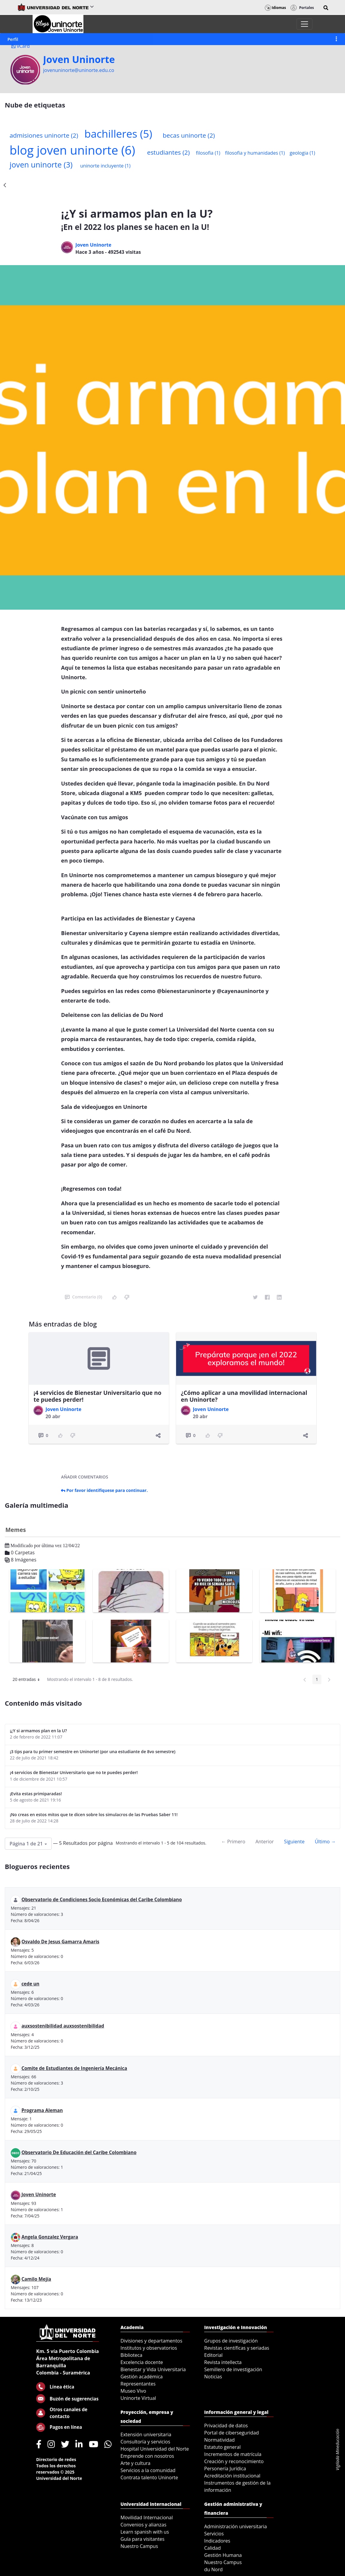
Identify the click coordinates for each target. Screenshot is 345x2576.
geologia (302, 153)
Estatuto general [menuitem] (222, 2447)
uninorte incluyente (105, 165)
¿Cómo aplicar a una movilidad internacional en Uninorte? (244, 1396)
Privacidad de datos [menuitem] (226, 2425)
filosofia (208, 153)
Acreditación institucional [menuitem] (232, 2475)
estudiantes (168, 152)
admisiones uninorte (44, 135)
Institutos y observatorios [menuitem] (148, 2348)
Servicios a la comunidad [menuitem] (147, 2470)
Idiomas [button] (275, 7)
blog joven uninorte (72, 150)
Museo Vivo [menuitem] (133, 2391)
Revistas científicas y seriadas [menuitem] (236, 2348)
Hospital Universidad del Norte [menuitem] (154, 2449)
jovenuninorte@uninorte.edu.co (78, 70)
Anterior (264, 1841)
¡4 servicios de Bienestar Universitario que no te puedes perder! (97, 1396)
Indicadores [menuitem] (217, 2540)
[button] (325, 7)
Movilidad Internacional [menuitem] (146, 2517)
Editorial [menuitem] (213, 2355)
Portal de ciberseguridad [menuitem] (231, 2432)
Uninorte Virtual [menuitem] (138, 2398)
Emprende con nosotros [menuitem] (147, 2456)
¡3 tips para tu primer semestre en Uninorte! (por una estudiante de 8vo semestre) (92, 1751)
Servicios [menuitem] (214, 2533)
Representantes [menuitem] (137, 2383)
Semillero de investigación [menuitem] (233, 2369)
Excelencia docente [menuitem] (141, 2362)
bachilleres (118, 133)
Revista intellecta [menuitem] (223, 2362)
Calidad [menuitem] (212, 2548)
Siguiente (294, 1841)
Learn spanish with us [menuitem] (144, 2532)
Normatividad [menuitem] (219, 2440)
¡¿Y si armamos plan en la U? (38, 1730)
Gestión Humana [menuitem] (223, 2555)
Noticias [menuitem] (213, 2376)
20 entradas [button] (28, 1680)
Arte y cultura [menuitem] (135, 2463)
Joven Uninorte (79, 59)
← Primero (233, 1841)
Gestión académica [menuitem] (141, 2376)
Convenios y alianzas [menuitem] (143, 2524)
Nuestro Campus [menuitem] (139, 2546)
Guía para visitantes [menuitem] (142, 2539)
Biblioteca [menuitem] (131, 2355)
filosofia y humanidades (255, 153)
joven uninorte (41, 164)
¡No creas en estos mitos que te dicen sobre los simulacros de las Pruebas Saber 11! (94, 1814)
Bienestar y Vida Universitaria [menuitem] (153, 2369)
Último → (325, 1841)
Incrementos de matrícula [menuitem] (233, 2454)
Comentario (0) (83, 1297)
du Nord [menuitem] (213, 2569)
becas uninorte (189, 135)
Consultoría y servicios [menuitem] (145, 2441)
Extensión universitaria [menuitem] (145, 2434)
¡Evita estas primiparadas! (36, 1793)
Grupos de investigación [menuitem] (231, 2340)
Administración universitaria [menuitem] (235, 2526)
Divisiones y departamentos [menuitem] (151, 2340)
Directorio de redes (56, 2459)
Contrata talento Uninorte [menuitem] (149, 2477)
